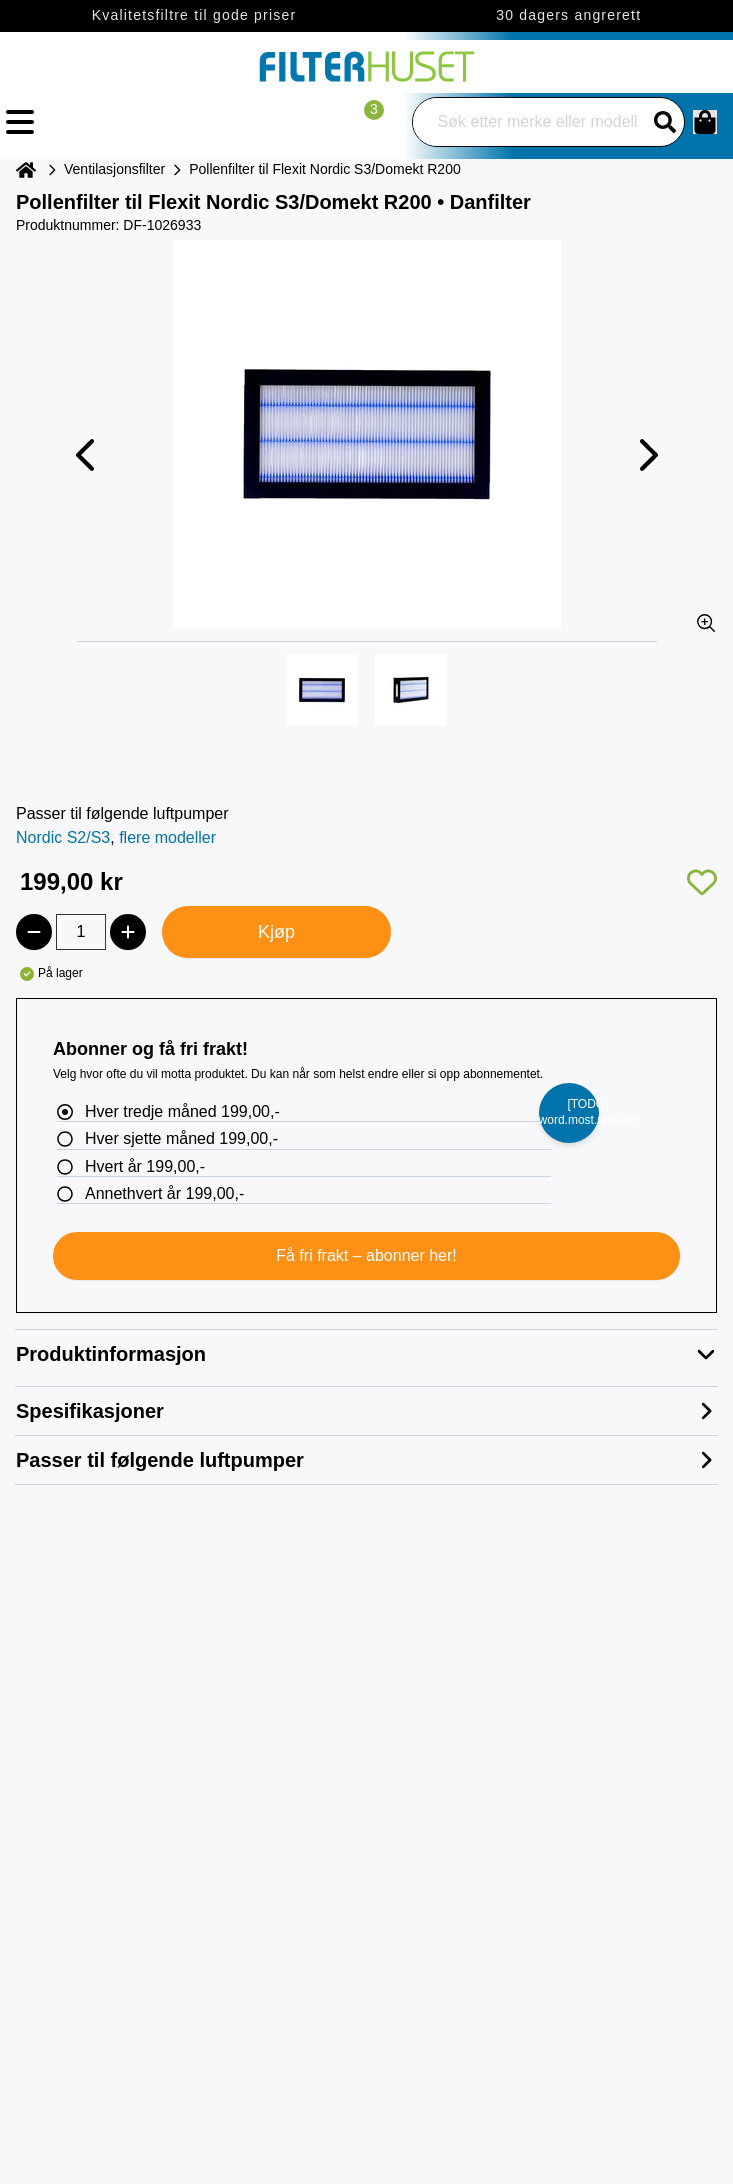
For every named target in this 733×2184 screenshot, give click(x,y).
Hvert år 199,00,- (145, 1166)
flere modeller (167, 837)
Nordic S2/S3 (63, 837)
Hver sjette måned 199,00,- (181, 1138)
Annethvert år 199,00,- (164, 1193)
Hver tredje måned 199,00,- (182, 1111)
